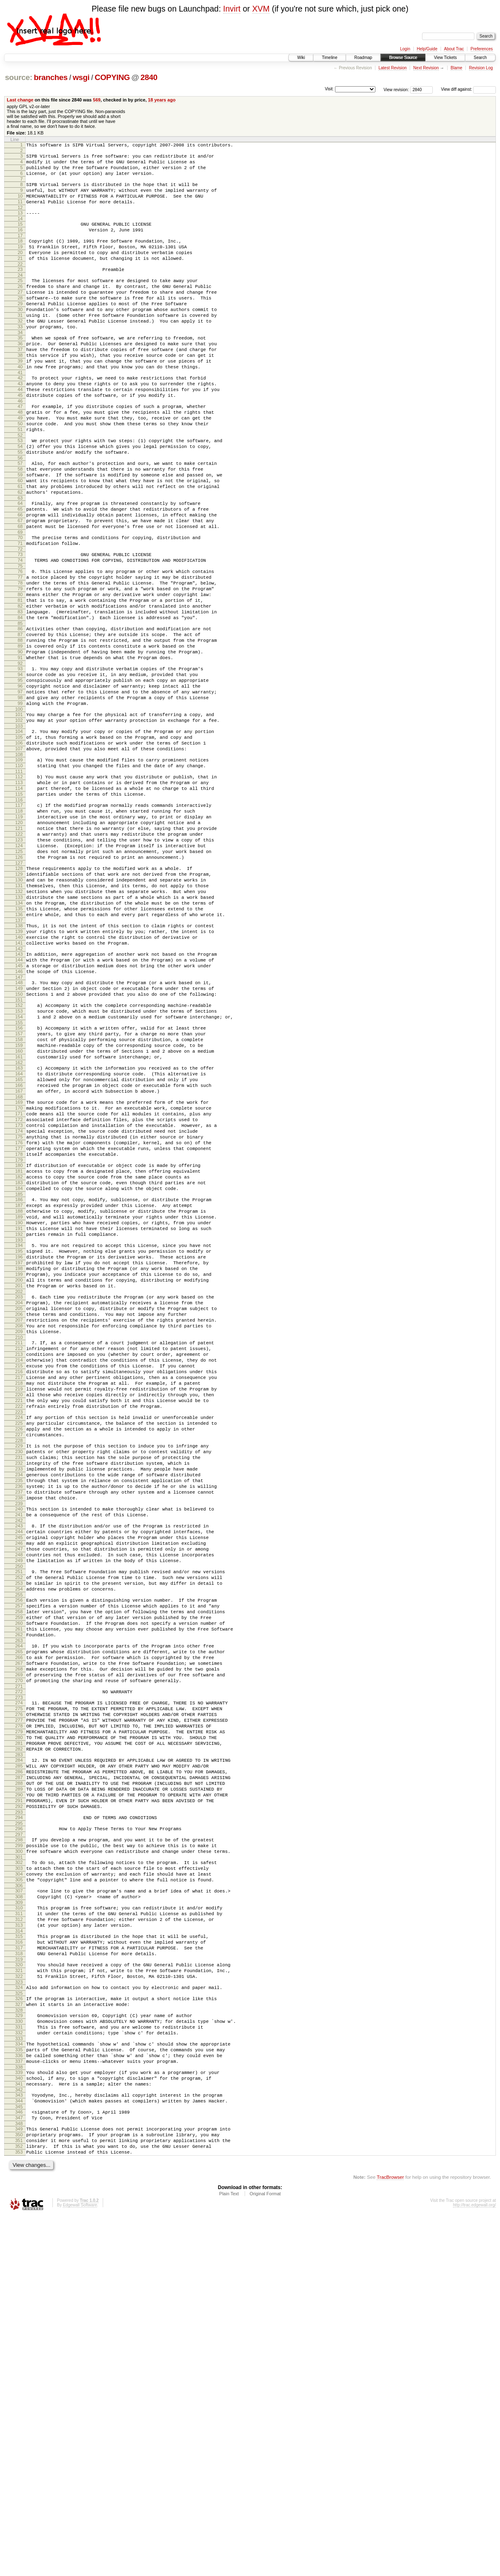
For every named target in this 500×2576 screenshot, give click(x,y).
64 (20, 565)
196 (19, 1456)
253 (19, 1844)
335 (19, 2391)
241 (19, 1763)
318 (19, 2280)
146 (19, 1118)
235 (19, 1722)
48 (20, 457)
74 (20, 631)
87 (20, 719)
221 (19, 1628)
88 (20, 726)
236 (19, 1730)
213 (19, 1572)
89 (20, 733)
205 (19, 1517)
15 (20, 236)
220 (19, 1621)
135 (19, 1044)
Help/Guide (427, 49)
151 (19, 1152)
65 (20, 572)
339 (19, 2417)
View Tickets (445, 57)
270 (19, 1960)
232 (19, 1701)
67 (20, 586)
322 (19, 2306)
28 (20, 322)
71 (20, 612)
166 (19, 1252)
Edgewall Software (80, 2565)
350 (19, 2489)
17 (20, 250)
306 (19, 2201)
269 (19, 1953)
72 (20, 619)
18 (20, 255)
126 (19, 983)
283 (19, 2048)
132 (19, 1023)
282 (19, 2041)
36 (20, 377)
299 (19, 2153)
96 (20, 781)
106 (19, 848)
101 (19, 814)
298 (19, 2146)
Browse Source (403, 57)
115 (19, 907)
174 (19, 1306)
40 (20, 405)
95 (20, 774)
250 (19, 1824)
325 (19, 2326)
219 (19, 1614)
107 (19, 855)
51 (20, 478)
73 (20, 624)
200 (19, 1484)
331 (19, 2364)
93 (20, 760)
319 (19, 2287)
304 (19, 2187)
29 (20, 329)
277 (19, 2005)
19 (20, 262)
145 (19, 1111)
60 (20, 538)
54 (20, 498)
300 (19, 2160)
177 (19, 1327)
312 (19, 2239)
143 (19, 1097)
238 (19, 1744)
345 (19, 2458)
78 (20, 658)
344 (19, 2451)
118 (19, 927)
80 (20, 672)
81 (20, 679)
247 (19, 1803)
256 (19, 1863)
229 (19, 1680)
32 (20, 350)
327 (19, 2338)
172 (19, 1292)
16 (20, 243)
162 (19, 1225)
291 (19, 2102)
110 (19, 874)
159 (19, 1204)
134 (19, 1037)
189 (19, 1408)
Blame (456, 68)
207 (19, 1531)
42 (20, 417)
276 (19, 1998)
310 (19, 2225)
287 (19, 2074)
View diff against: (468, 89)
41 (20, 412)
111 (19, 881)
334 (19, 2384)
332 (19, 2371)
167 (19, 1259)
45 (20, 438)
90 (20, 740)
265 (19, 1925)
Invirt (232, 8)
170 (19, 1278)
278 (19, 2012)
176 (19, 1320)
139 (19, 1071)
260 (19, 1891)
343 (19, 2444)
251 (19, 1830)
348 (19, 2477)
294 (19, 2121)
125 (19, 976)
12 (20, 218)
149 (19, 1138)
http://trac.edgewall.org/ (474, 2565)
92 (20, 754)
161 (19, 1218)
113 (19, 893)
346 (19, 2463)
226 (19, 1661)
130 (19, 1009)
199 (19, 1477)
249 (19, 1817)
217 (19, 1600)
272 (19, 1972)
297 (19, 2141)
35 (20, 370)
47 (20, 450)
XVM (260, 8)
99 (20, 802)
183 (19, 1368)
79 (20, 665)
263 (19, 1912)
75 (20, 638)
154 (19, 1171)
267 (19, 1939)
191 (19, 1422)
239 (19, 1751)
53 (20, 491)
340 (19, 2424)
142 (19, 1092)
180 (19, 1347)
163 (19, 1231)
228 (19, 1675)
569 (96, 99)
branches (51, 77)
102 (19, 821)
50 (20, 471)
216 (19, 1593)
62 (20, 552)
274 (19, 1984)
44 (20, 431)
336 (19, 2398)
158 (19, 1197)
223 (19, 1642)
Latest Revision (392, 68)
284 (19, 2053)
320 (19, 2292)
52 (20, 485)
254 (19, 1851)
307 (19, 2206)
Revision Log (481, 68)
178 (19, 1334)
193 (19, 1436)
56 (20, 512)
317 (19, 2273)
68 (20, 593)
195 (19, 1449)
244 (19, 1782)
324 (19, 2319)
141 (19, 1085)
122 (19, 955)
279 (19, 2019)
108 (19, 862)
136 (19, 1051)
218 (19, 1607)
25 (20, 301)
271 (19, 1967)
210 (19, 1552)
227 (19, 1668)
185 (19, 1382)
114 (19, 900)
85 (20, 707)
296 (19, 2134)
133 (19, 1030)
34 (20, 364)
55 (20, 505)
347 (19, 2470)
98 (20, 795)
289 (19, 2088)
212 (19, 1565)
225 (19, 1654)
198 (19, 1470)
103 (19, 828)
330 (19, 2357)
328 (19, 2345)
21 (20, 276)
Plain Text (229, 2553)
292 (19, 2109)
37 (20, 384)
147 (19, 1125)
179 (19, 1341)
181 (19, 1354)
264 (19, 1918)
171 (19, 1285)
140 (19, 1078)
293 (19, 2116)
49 (20, 464)
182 (19, 1361)
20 (20, 269)
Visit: (329, 89)
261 (19, 1898)
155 (19, 1178)
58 (20, 524)
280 (19, 2027)
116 (19, 914)
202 (19, 1498)
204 (19, 1510)
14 (20, 231)
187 (19, 1394)
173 (19, 1299)
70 (20, 605)
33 (20, 357)
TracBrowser (390, 2537)
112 (19, 886)
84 (20, 700)
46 (20, 445)
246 (19, 1796)
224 (19, 1647)
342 (19, 2438)
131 (19, 1016)
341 (19, 2431)
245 (19, 1789)
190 (19, 1415)
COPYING (112, 77)
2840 (149, 77)
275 (19, 1991)
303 (19, 2180)
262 (19, 1905)
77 (20, 651)
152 (19, 1157)
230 (19, 1687)
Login (405, 49)
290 (19, 2095)
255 (19, 1858)
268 (19, 1946)
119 (19, 934)
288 (19, 2081)
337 (19, 2405)
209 (19, 1545)
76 (20, 644)
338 (19, 2412)
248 (19, 1810)
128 (19, 995)
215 (19, 1586)
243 (19, 1775)
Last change (20, 99)
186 (19, 1387)
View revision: (396, 89)
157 (19, 1190)
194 (19, 1442)
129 (19, 1002)
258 (19, 1877)
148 (19, 1131)
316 (19, 2266)
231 (19, 1694)
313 (19, 2246)
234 (19, 1715)
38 (20, 391)
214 (19, 1579)
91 (20, 747)
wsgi (81, 77)
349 (19, 2482)
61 (20, 545)
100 (19, 809)
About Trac (454, 49)
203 (19, 1503)
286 (19, 2067)
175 (19, 1313)
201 (19, 1491)
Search (480, 57)
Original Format (265, 2553)
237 (19, 1737)
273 (19, 1979)
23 (20, 289)
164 (19, 1238)
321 (19, 2299)
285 (19, 2060)
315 (19, 2259)
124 (19, 969)
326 (19, 2331)
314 (19, 2253)
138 (19, 1064)
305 (19, 2194)
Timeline (329, 57)
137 (19, 1058)
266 (19, 1932)
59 (20, 531)
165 (19, 1245)
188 (19, 1401)
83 (20, 693)
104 (19, 834)
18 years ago (162, 99)
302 (19, 2173)
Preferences (482, 49)
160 (19, 1211)
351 (19, 2496)
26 (20, 308)
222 (19, 1635)
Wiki (301, 57)
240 (19, 1756)
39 (20, 398)
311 (19, 2232)
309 (19, 2220)
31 (20, 343)
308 (19, 2213)
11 (20, 211)
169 (19, 1271)
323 (19, 2313)
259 (19, 1884)
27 (20, 315)
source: (18, 77)
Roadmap (363, 57)
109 (19, 867)
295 (19, 2128)
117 (19, 920)
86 (20, 712)
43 (20, 424)
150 (19, 1145)
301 (19, 2167)
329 (19, 2350)
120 (19, 941)
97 (20, 788)
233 (19, 1708)
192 (19, 1429)
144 (19, 1104)
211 (19, 1557)
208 (19, 1538)
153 (19, 1164)
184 (19, 1375)
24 (20, 296)
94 (20, 767)
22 (20, 283)
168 (19, 1266)
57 (20, 517)
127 (19, 990)
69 (20, 600)
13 (20, 224)
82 (20, 686)
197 (19, 1463)
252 (19, 1837)
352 (19, 2503)
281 (19, 2034)
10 (20, 204)
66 (20, 579)
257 (19, 1870)
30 (20, 336)
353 (19, 2510)
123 (19, 962)
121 (19, 948)
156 (19, 1183)
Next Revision (426, 68)
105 (19, 841)
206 (19, 1524)
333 (19, 2378)
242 (19, 1770)
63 (20, 559)
